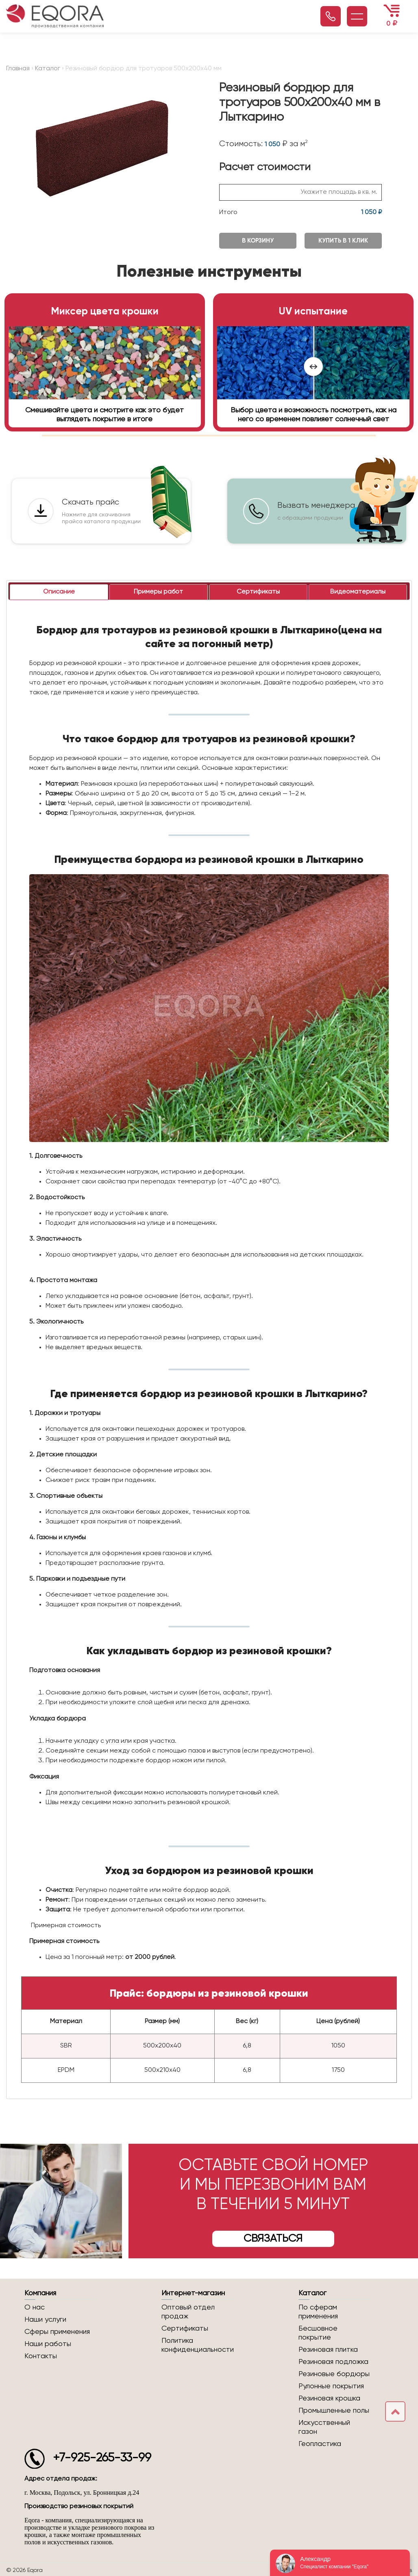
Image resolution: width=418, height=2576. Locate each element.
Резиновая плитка (328, 2349)
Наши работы (47, 2344)
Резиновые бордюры (334, 2374)
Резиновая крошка (329, 2398)
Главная (18, 68)
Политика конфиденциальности (197, 2345)
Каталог (47, 68)
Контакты (40, 2356)
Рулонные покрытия (331, 2386)
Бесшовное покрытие (317, 2333)
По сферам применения (318, 2312)
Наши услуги (45, 2319)
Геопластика (319, 2444)
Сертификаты (184, 2328)
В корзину (258, 241)
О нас (34, 2307)
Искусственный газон (324, 2427)
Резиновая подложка (333, 2362)
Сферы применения (57, 2332)
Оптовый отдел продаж (188, 2312)
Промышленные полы (333, 2410)
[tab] (59, 592)
